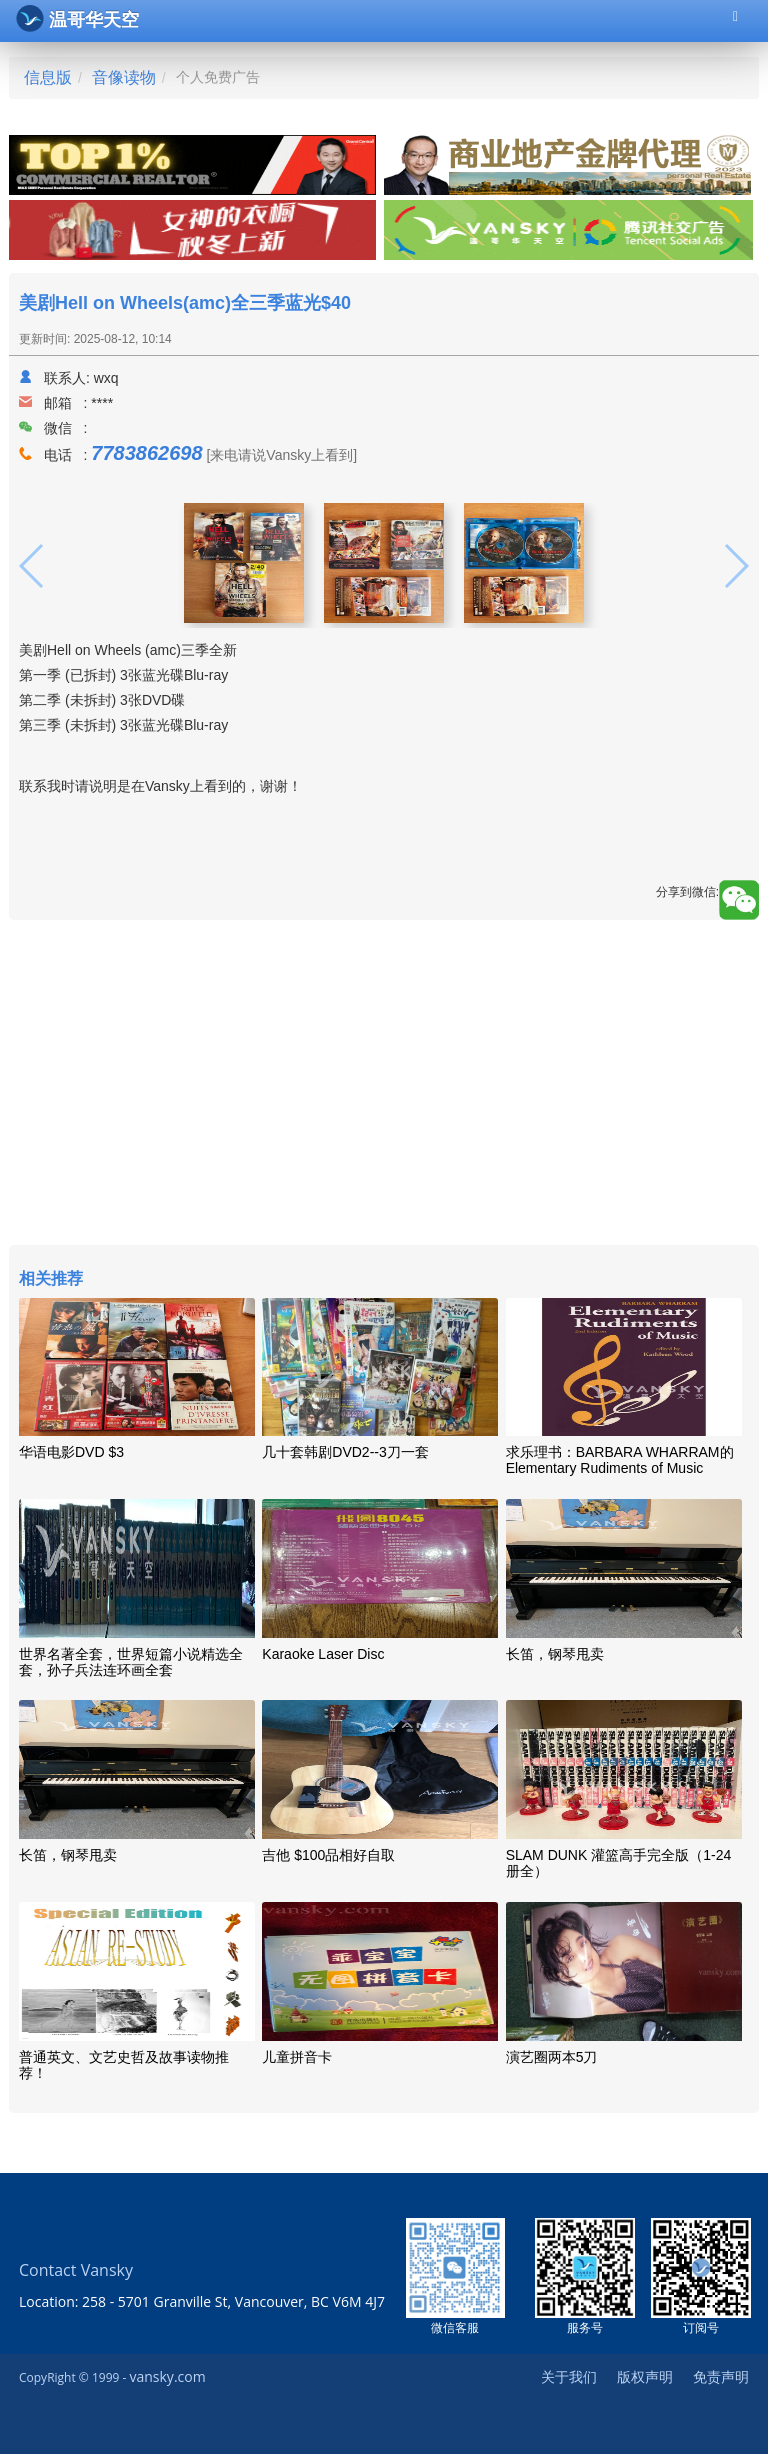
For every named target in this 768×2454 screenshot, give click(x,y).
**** (102, 403)
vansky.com (167, 2376)
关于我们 (569, 2376)
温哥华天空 (77, 18)
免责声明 (721, 2376)
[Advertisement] (384, 1085)
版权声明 (645, 2376)
